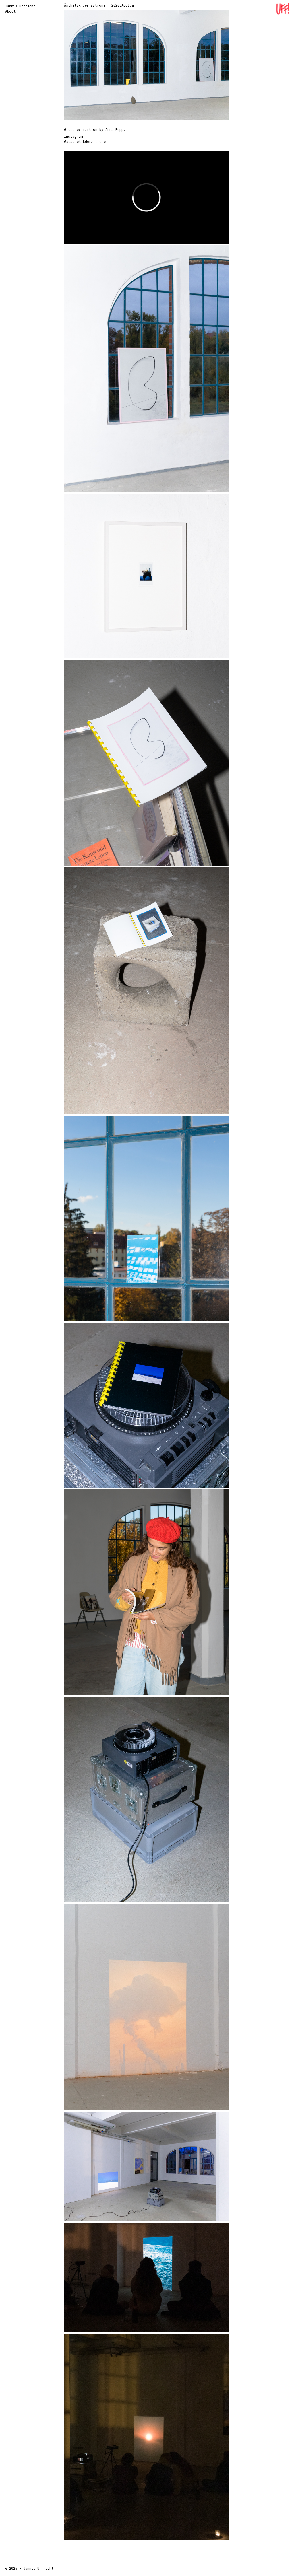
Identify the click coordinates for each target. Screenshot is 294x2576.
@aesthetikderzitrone (85, 141)
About (10, 11)
